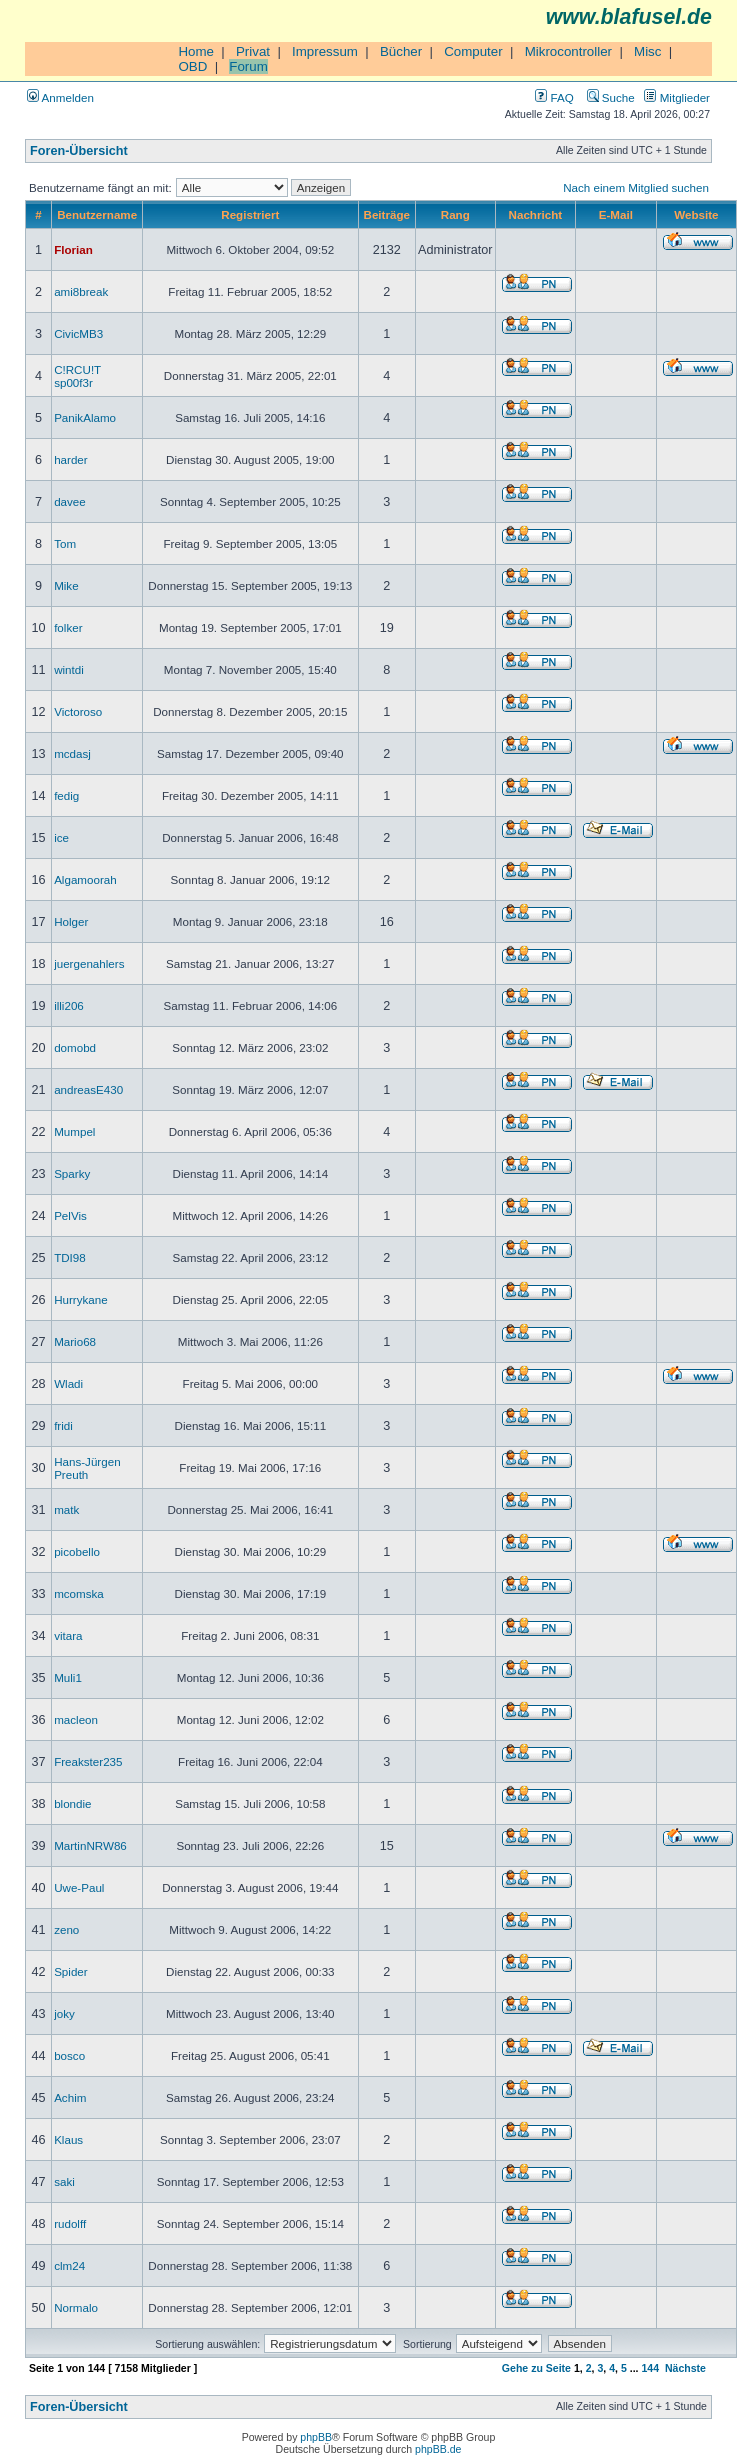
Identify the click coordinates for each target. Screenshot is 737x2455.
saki (64, 2181)
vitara (68, 1635)
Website (696, 214)
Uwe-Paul (79, 1887)
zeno (66, 1929)
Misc (647, 51)
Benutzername (97, 214)
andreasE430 (88, 1089)
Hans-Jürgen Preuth (87, 1468)
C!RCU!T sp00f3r (77, 376)
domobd (75, 1047)
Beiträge (387, 214)
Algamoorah (85, 879)
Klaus (68, 2139)
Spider (71, 1971)
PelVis (70, 1215)
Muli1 (68, 1677)
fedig (66, 795)
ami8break (81, 291)
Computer (473, 51)
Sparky (72, 1173)
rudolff (70, 2223)
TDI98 (70, 1257)
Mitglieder (677, 97)
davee (70, 501)
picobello (77, 1551)
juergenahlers (89, 963)
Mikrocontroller (568, 51)
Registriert (250, 214)
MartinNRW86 (90, 1845)
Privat (253, 51)
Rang (455, 214)
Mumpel (74, 1131)
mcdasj (72, 753)
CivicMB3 (78, 333)
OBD (192, 66)
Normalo (76, 2307)
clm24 (69, 2265)
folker (68, 627)
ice (61, 837)
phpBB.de (438, 2449)
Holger (71, 921)
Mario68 (75, 1341)
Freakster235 (88, 1761)
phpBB (316, 2437)
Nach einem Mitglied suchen (636, 187)
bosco (69, 2055)
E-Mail (616, 214)
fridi (63, 1425)
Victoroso (78, 711)
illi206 (69, 1005)
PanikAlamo (85, 417)
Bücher (401, 51)
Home (196, 51)
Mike (66, 585)
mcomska (79, 1593)
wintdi (69, 669)
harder (71, 459)
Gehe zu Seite (536, 2368)
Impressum (325, 51)
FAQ (554, 97)
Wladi (68, 1383)
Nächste (685, 2368)
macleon (76, 1719)
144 (650, 2368)
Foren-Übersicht (79, 151)
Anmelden (60, 97)
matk (66, 1509)
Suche (611, 97)
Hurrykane (81, 1299)
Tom (65, 543)
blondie (72, 1803)
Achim (70, 2097)
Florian (73, 249)
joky (64, 2013)
